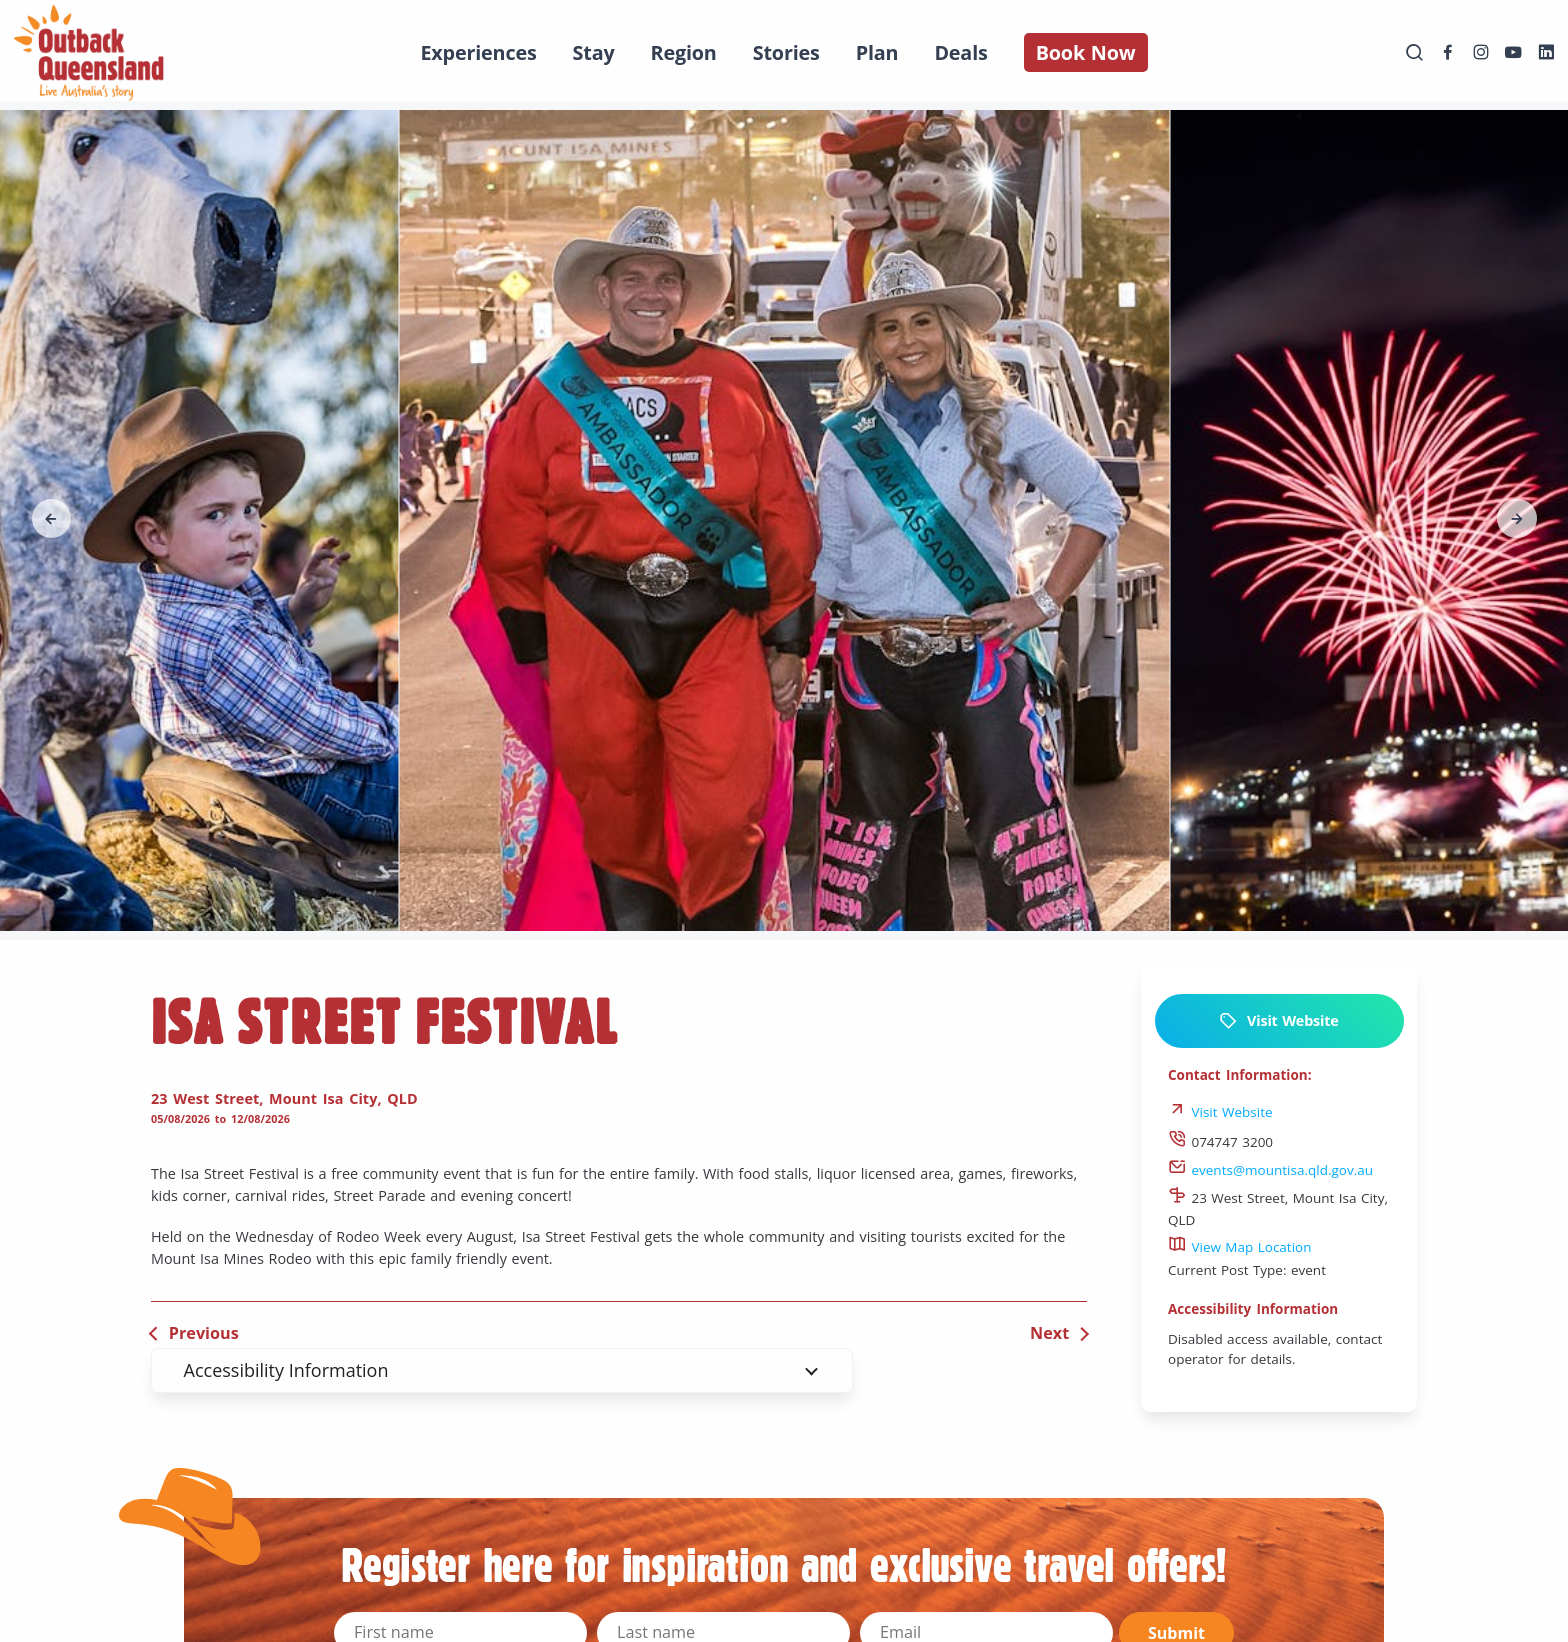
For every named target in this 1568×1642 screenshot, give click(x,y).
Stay (594, 52)
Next (1049, 1333)
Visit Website (1278, 1021)
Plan (877, 52)
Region (684, 52)
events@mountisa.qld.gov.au (1270, 1170)
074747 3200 (1220, 1142)
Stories (786, 52)
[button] (52, 519)
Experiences (478, 52)
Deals (960, 52)
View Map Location (1240, 1247)
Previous (204, 1333)
